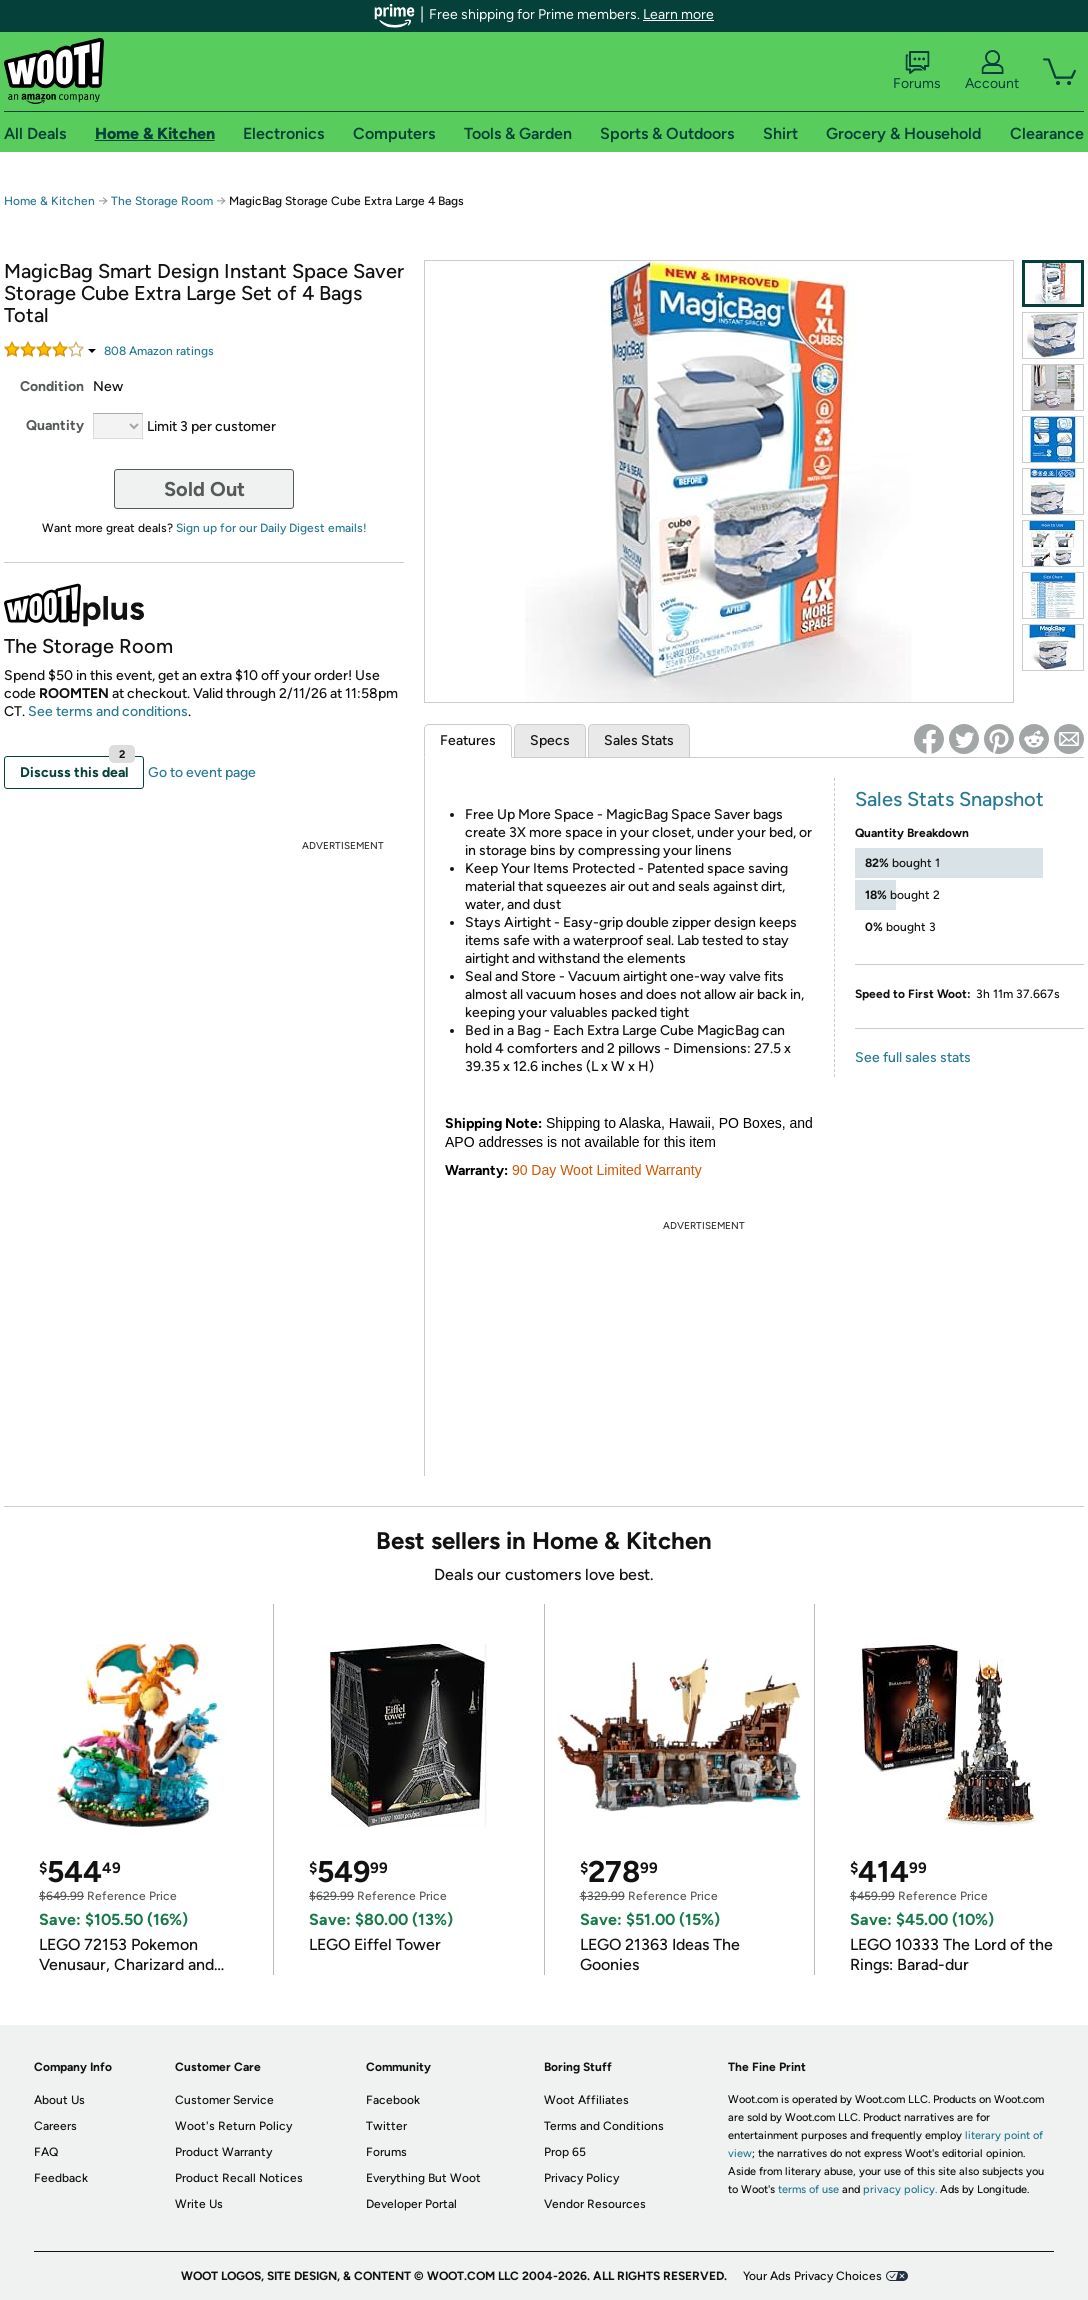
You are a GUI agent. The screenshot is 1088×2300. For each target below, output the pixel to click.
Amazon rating (159, 351)
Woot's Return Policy (233, 2126)
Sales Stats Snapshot (949, 799)
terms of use (808, 2189)
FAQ (46, 2152)
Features (468, 740)
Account (992, 71)
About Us (59, 2100)
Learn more (678, 14)
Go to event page (202, 772)
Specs (550, 740)
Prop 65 (565, 2152)
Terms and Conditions (604, 2126)
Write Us (199, 2204)
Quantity (55, 425)
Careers (55, 2126)
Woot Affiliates (586, 2100)
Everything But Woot (423, 2178)
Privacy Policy (581, 2178)
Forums (917, 71)
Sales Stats (639, 740)
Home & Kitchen (49, 201)
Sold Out (204, 489)
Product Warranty (223, 2152)
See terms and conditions (108, 711)
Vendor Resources (595, 2204)
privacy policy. (900, 2189)
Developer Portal (411, 2204)
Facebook (393, 2100)
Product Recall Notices (239, 2178)
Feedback (61, 2178)
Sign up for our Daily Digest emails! (271, 528)
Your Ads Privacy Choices (812, 2276)
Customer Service (224, 2100)
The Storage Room (162, 201)
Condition (52, 386)
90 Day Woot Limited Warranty (607, 1170)
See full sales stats (913, 1057)
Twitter (386, 2126)
